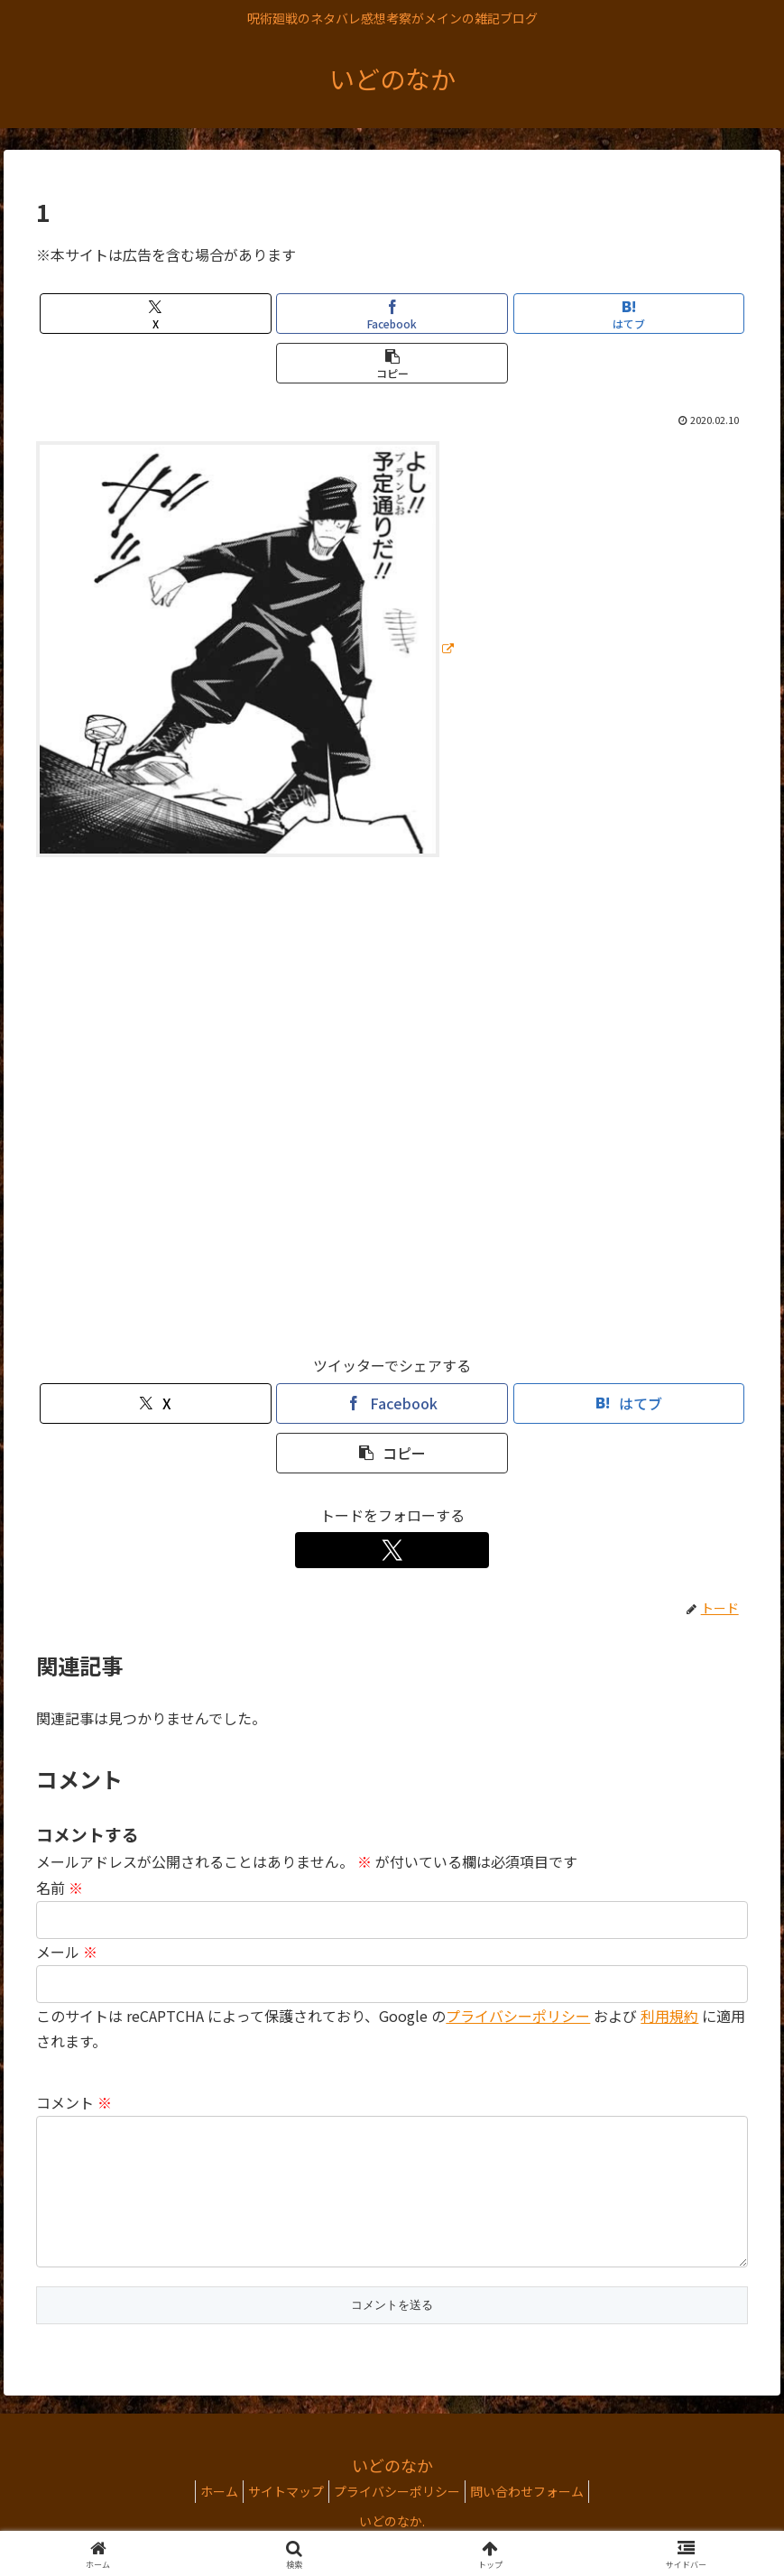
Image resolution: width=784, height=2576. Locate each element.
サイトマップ (281, 2520)
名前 (59, 1887)
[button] (391, 363)
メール (66, 1951)
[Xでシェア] (155, 313)
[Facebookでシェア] (391, 313)
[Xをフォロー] (392, 1550)
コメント (74, 2102)
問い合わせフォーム (540, 2520)
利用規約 (669, 2016)
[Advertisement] (391, 1113)
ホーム (206, 2520)
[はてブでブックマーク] (628, 313)
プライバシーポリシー (518, 2016)
